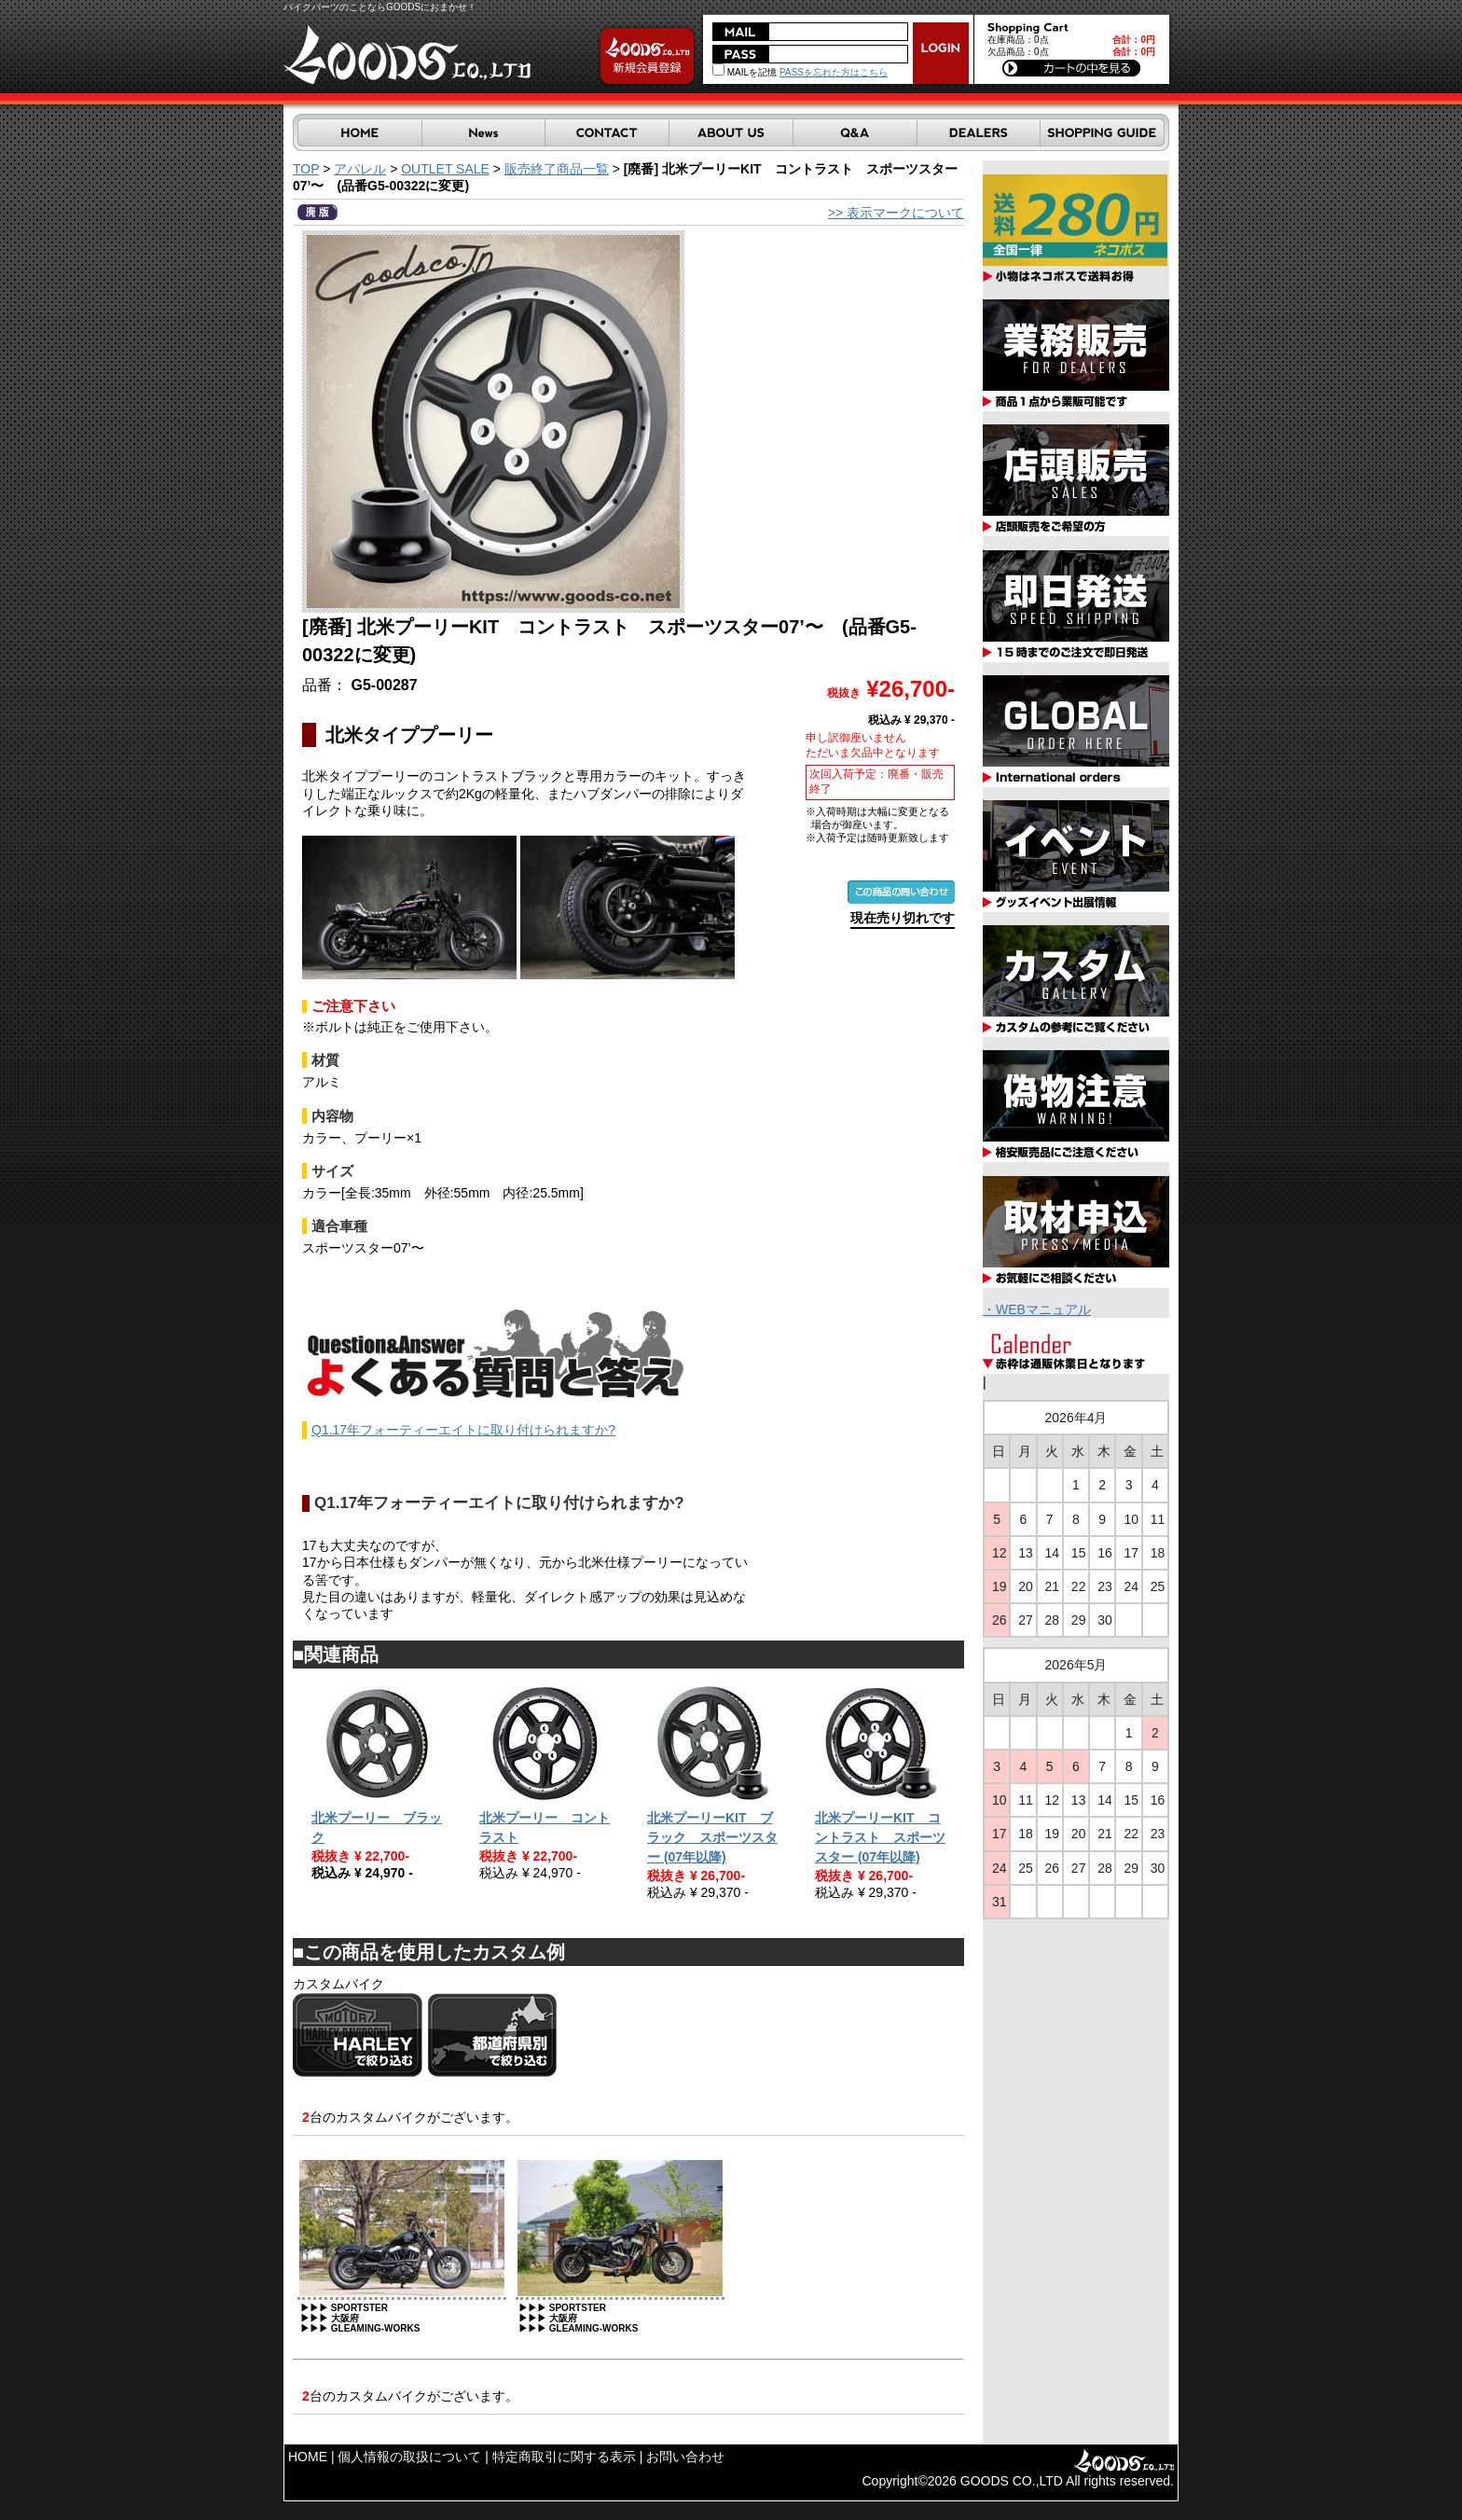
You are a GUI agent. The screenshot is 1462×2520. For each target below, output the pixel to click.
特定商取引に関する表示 (564, 2456)
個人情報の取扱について (409, 2456)
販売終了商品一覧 (556, 168)
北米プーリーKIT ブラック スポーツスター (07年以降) (712, 1837)
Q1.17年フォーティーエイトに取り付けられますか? (463, 1429)
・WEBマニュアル (1037, 1309)
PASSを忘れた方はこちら (833, 72)
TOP (306, 168)
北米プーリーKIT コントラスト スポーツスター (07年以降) (880, 1837)
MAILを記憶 (744, 72)
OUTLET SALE (445, 168)
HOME (307, 2456)
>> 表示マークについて (896, 212)
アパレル (360, 168)
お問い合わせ (685, 2456)
